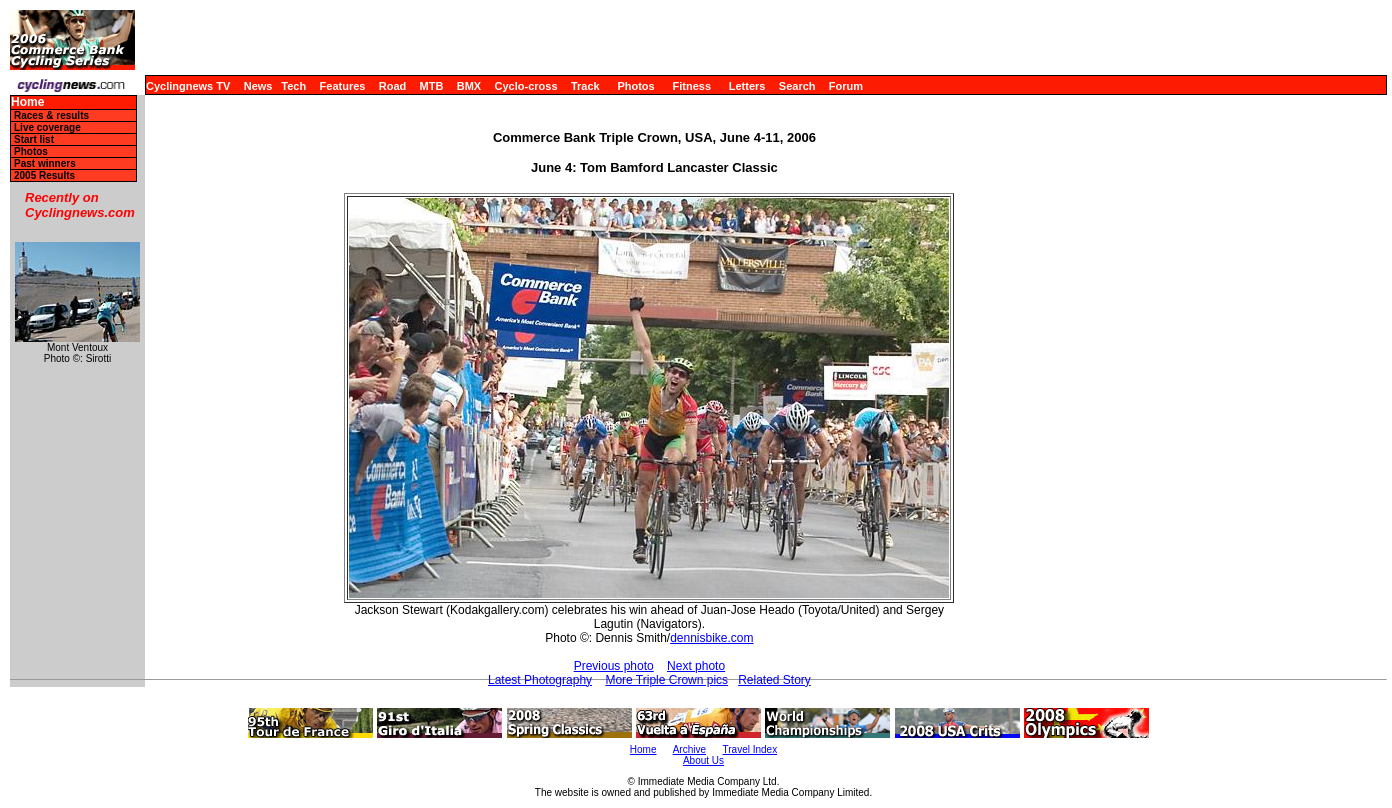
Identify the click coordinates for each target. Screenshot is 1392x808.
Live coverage (47, 127)
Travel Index (750, 749)
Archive (689, 749)
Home (27, 102)
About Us (703, 760)
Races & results (51, 115)
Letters (747, 86)
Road (393, 86)
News (258, 86)
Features (343, 86)
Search (797, 86)
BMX (469, 86)
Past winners (45, 163)
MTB (432, 86)
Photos (635, 86)
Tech (293, 86)
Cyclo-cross (526, 86)
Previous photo (614, 666)
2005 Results (44, 175)
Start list (34, 139)
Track (585, 86)
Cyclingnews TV (188, 86)
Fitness (691, 86)
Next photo (696, 666)
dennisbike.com (711, 638)
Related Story (774, 680)
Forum (846, 86)
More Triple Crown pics (666, 680)
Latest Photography (540, 680)
